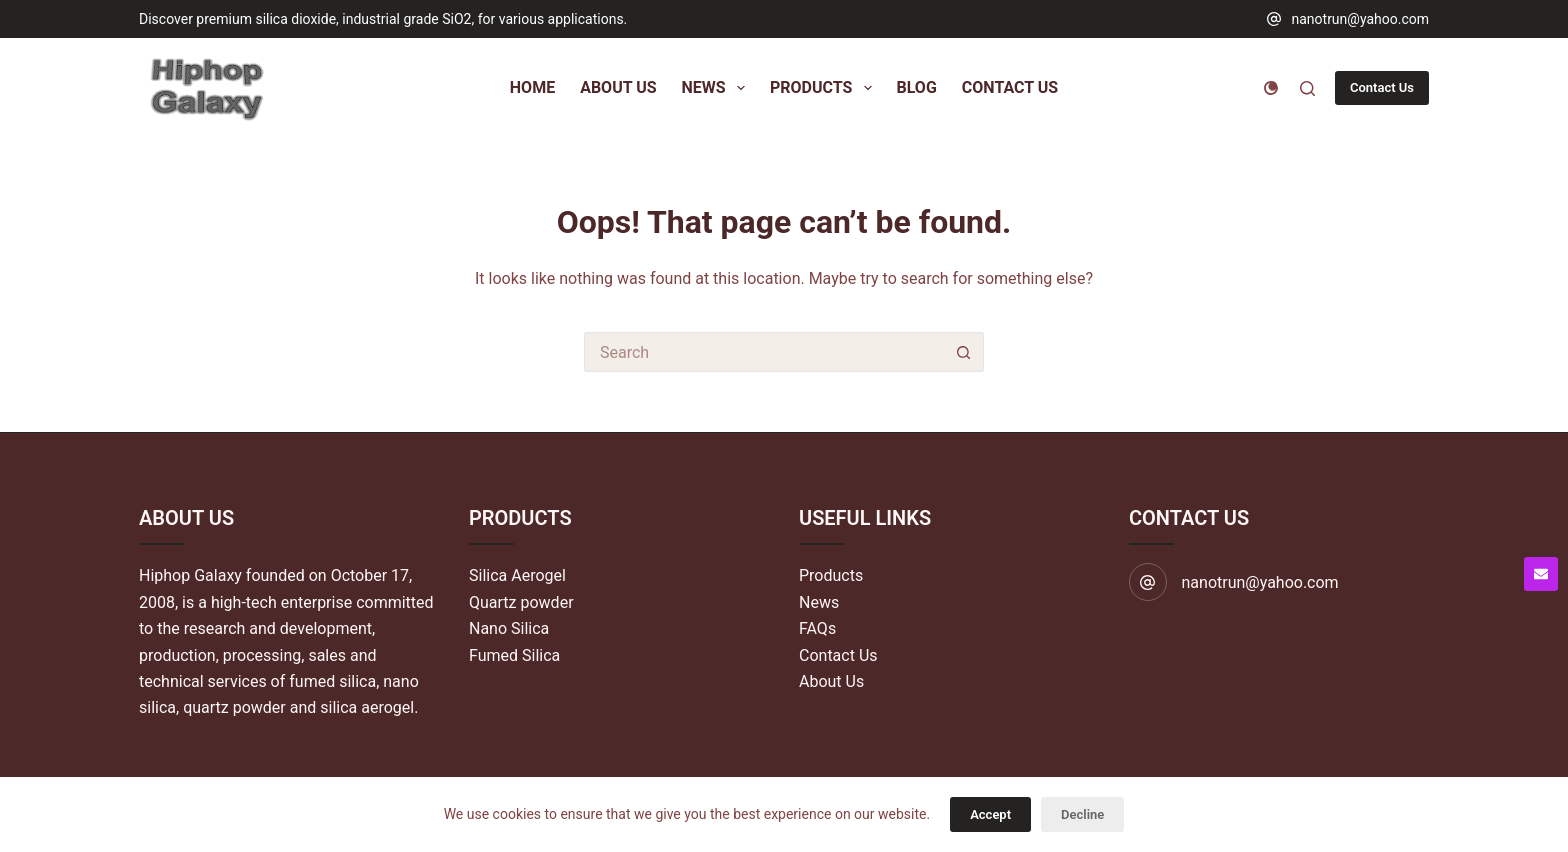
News (819, 602)
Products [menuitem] (825, 88)
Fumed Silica (514, 655)
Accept (990, 814)
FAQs (817, 628)
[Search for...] (764, 352)
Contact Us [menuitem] (1010, 87)
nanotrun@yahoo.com (1360, 19)
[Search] (1307, 88)
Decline (1082, 814)
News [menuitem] (717, 88)
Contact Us (1382, 87)
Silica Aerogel (517, 575)
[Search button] (964, 352)
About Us (831, 681)
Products (831, 575)
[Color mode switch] (1271, 88)
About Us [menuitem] (618, 87)
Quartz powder (521, 602)
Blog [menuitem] (917, 87)
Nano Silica (509, 628)
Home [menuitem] (532, 87)
